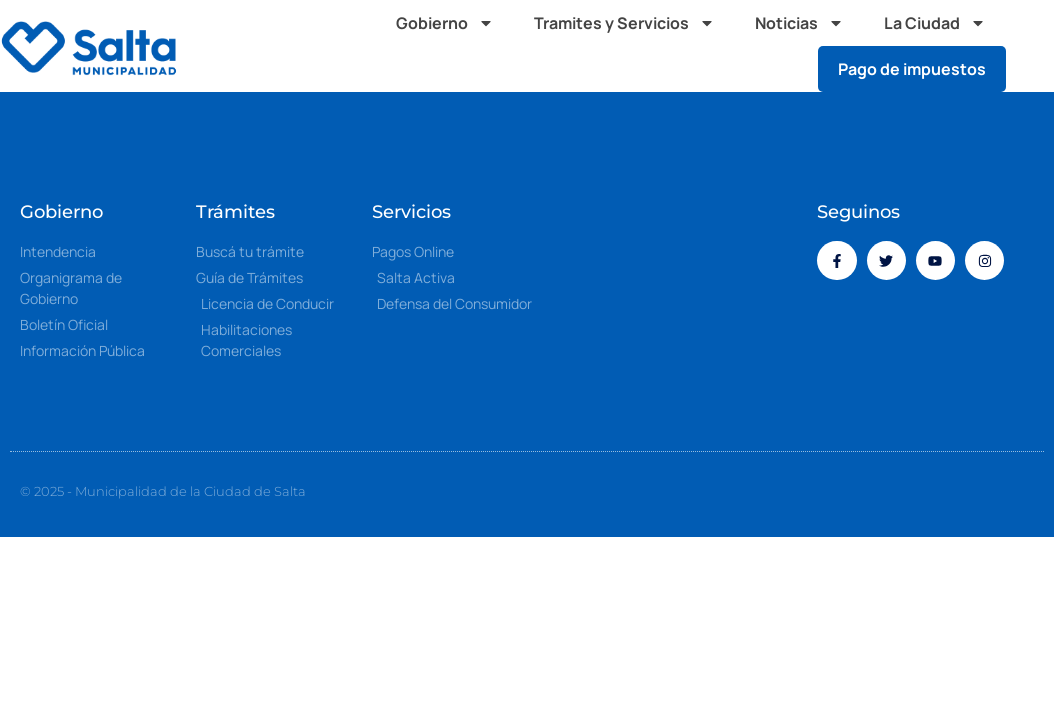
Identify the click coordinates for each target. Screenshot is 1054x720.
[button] (1034, 46)
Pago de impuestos (912, 69)
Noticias (799, 23)
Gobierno (445, 23)
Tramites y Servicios (624, 23)
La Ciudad (935, 23)
